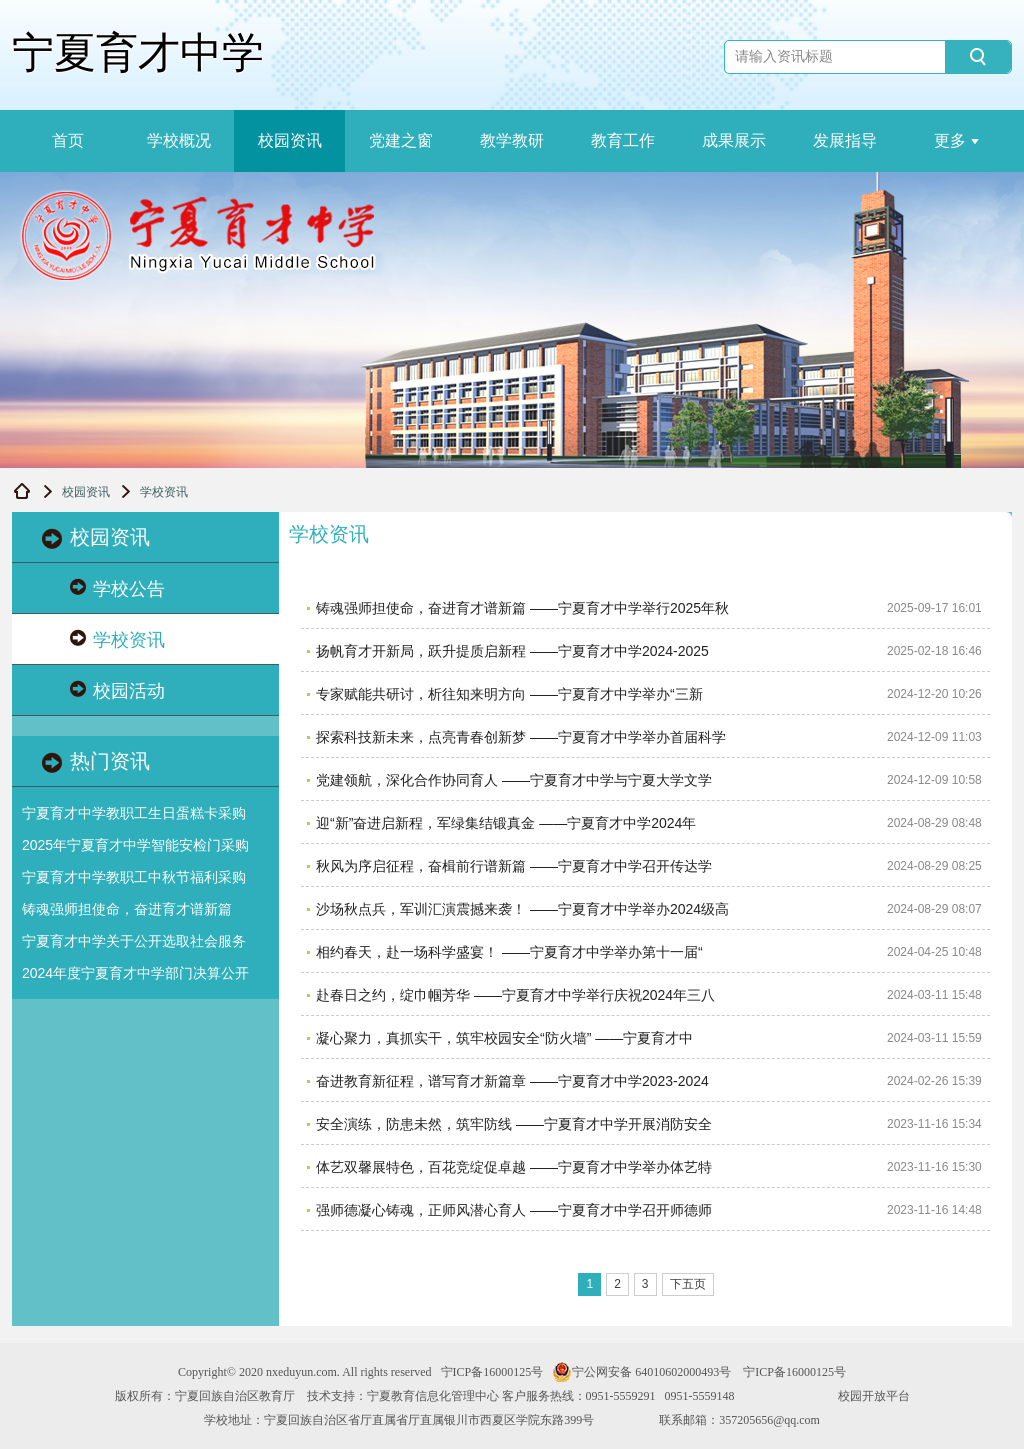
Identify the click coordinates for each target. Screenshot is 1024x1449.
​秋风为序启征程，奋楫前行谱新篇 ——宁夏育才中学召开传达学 (514, 866)
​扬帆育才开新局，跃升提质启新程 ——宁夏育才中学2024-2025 (512, 651)
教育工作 (623, 140)
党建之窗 (401, 140)
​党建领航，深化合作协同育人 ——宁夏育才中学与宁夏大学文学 (514, 780)
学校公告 (117, 588)
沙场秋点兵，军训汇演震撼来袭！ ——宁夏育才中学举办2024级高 (522, 909)
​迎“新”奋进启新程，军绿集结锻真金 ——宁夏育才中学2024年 (506, 823)
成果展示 (734, 140)
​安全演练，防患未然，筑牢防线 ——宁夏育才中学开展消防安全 (514, 1124)
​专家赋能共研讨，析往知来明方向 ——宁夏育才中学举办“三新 (509, 694)
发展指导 (845, 140)
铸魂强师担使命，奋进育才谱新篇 (127, 909)
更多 (956, 140)
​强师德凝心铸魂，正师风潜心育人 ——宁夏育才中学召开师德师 (514, 1210)
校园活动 (117, 690)
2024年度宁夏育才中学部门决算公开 (135, 973)
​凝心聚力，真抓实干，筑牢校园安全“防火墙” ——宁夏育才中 (504, 1038)
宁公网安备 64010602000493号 (641, 1372)
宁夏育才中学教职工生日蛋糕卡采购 (134, 813)
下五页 (688, 1284)
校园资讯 (290, 140)
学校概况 (179, 140)
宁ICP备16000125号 (492, 1372)
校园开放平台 (874, 1396)
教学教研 (512, 140)
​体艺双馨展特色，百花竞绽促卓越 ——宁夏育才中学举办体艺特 (514, 1167)
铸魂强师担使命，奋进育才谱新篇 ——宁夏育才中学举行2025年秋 (522, 608)
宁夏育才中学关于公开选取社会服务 (134, 941)
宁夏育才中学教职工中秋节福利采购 (134, 877)
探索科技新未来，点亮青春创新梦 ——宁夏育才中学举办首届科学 (521, 737)
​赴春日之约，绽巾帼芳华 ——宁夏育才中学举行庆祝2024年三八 (515, 995)
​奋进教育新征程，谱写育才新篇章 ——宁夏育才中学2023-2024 (512, 1081)
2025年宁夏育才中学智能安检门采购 (135, 845)
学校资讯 (117, 639)
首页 (68, 140)
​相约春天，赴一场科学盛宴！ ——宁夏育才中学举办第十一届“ (509, 952)
